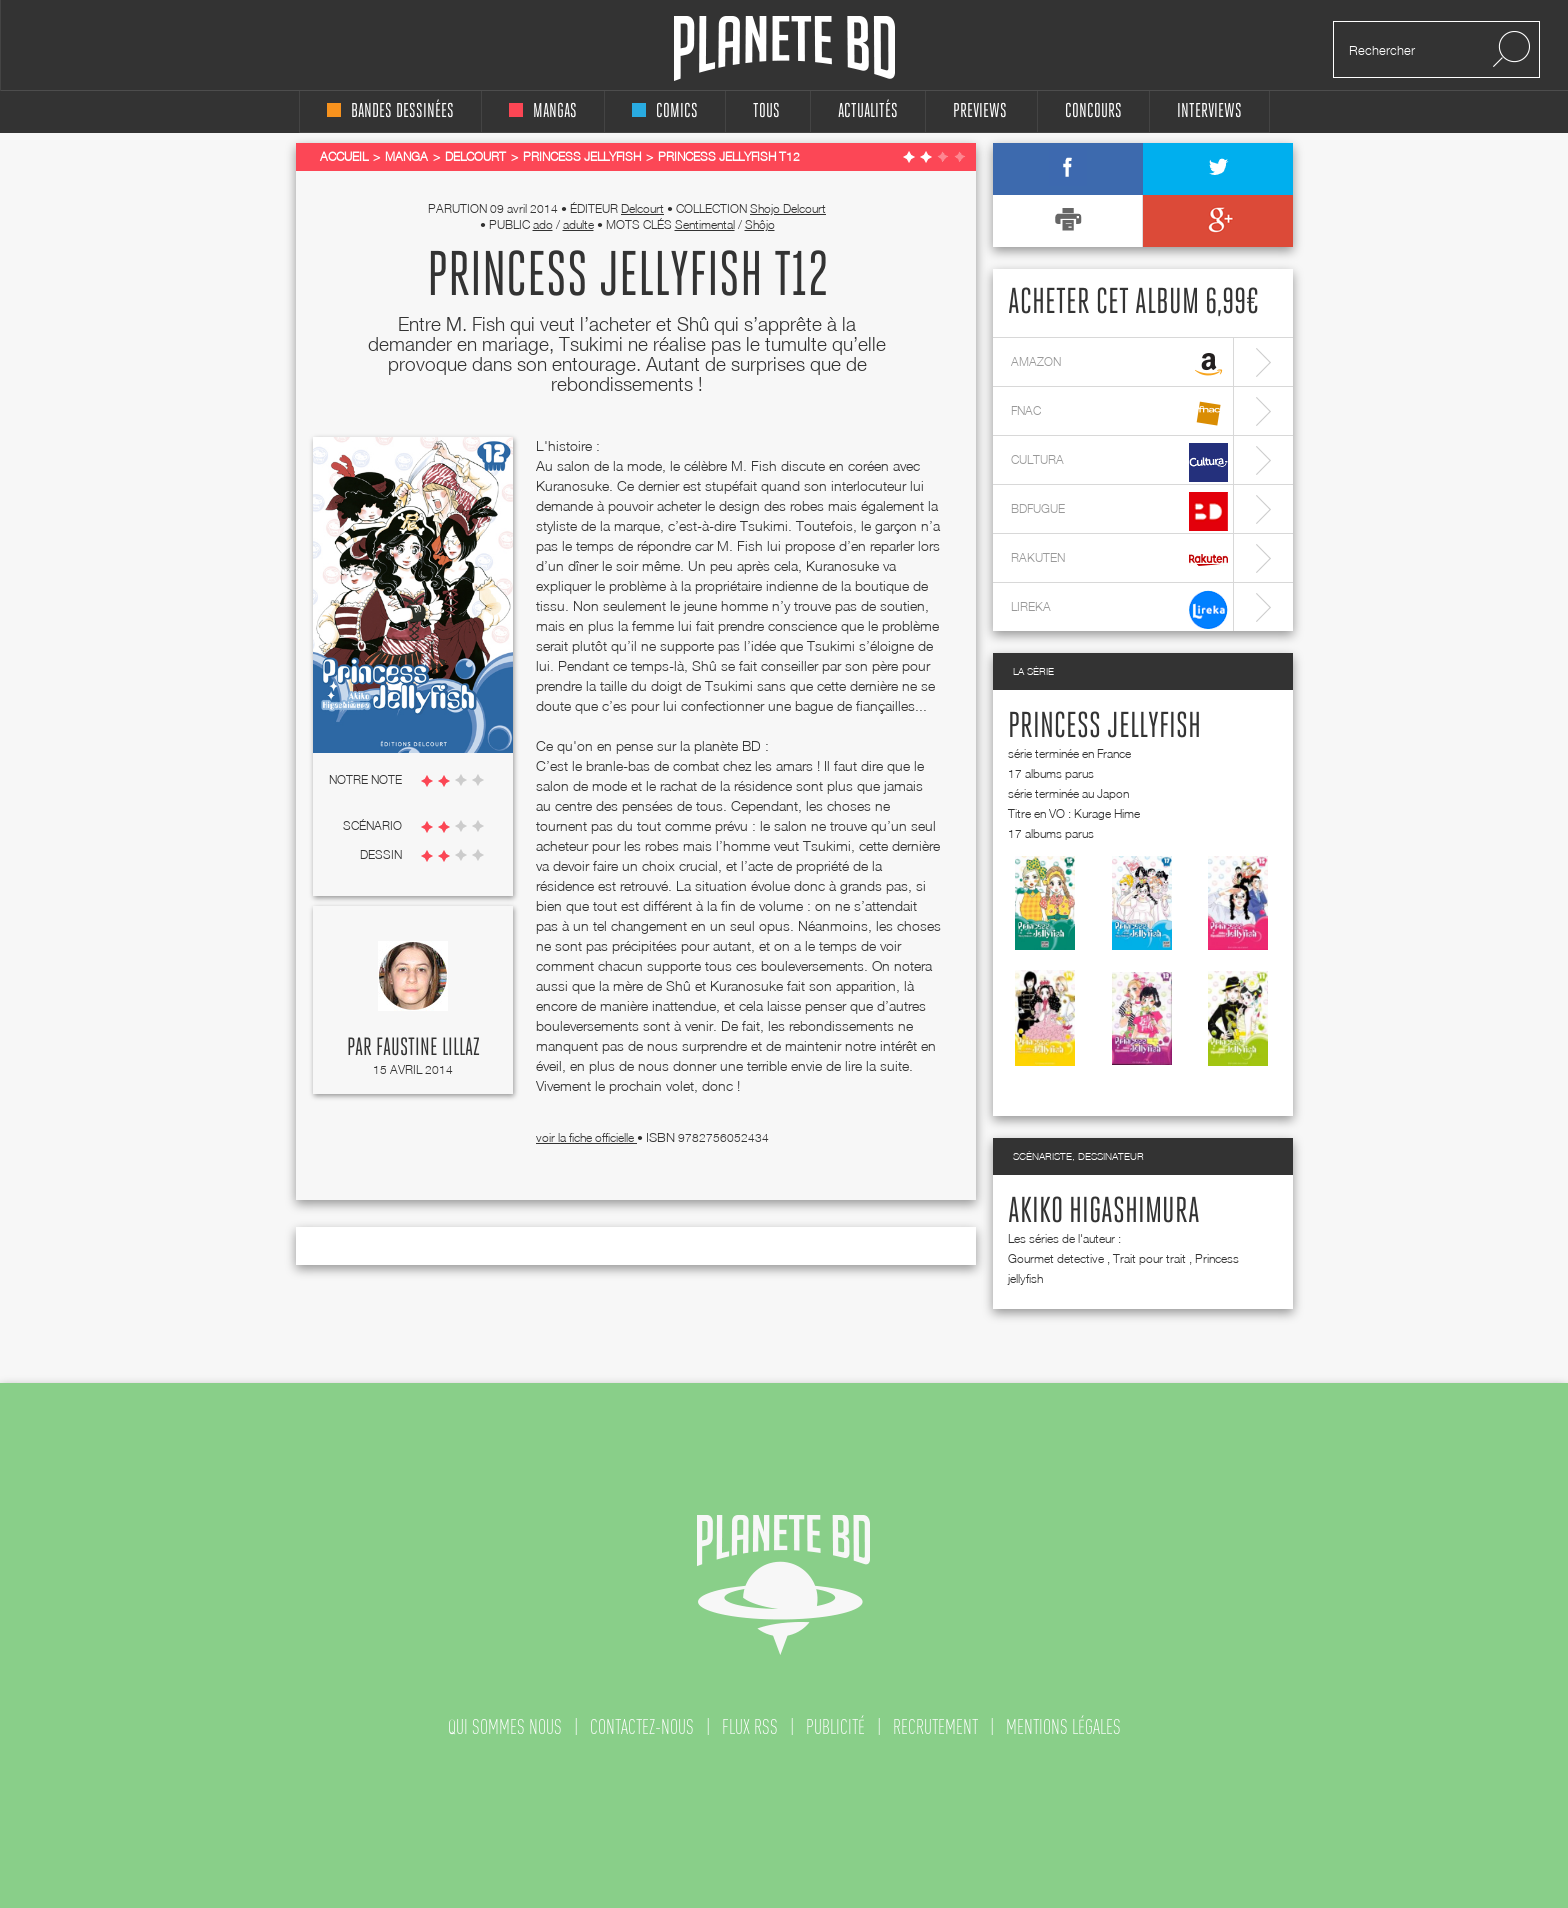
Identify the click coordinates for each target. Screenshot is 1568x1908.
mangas (543, 111)
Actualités (868, 111)
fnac (1119, 413)
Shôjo (760, 224)
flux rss (750, 1727)
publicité (835, 1727)
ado (543, 224)
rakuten (1119, 560)
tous (766, 111)
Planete (784, 48)
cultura (1119, 462)
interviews (1209, 111)
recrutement (935, 1727)
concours (1093, 111)
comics (665, 111)
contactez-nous (642, 1727)
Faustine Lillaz (428, 1048)
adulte (578, 224)
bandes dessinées (390, 111)
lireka (1119, 609)
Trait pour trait (1149, 1258)
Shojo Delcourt (788, 208)
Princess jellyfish (1104, 727)
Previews (980, 111)
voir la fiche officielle (586, 1137)
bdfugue (1119, 511)
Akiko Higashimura (1104, 1212)
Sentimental (705, 224)
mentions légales (1063, 1727)
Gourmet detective (1056, 1258)
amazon (1119, 364)
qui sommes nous (505, 1727)
